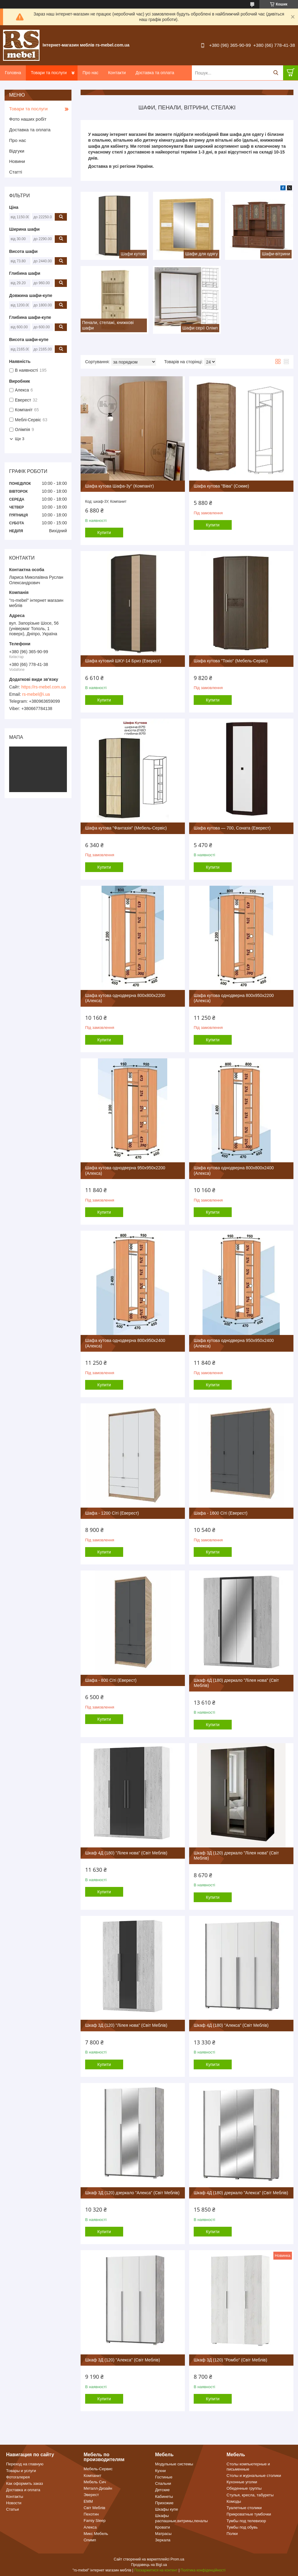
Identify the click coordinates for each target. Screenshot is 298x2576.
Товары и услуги (21, 2470)
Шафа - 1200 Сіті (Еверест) (112, 1513)
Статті (15, 171)
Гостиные (163, 2477)
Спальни (163, 2483)
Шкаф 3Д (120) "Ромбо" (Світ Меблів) (230, 2359)
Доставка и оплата (23, 2490)
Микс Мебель (96, 2533)
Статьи (12, 2509)
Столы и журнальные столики (254, 2475)
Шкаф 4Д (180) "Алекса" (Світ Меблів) (231, 2025)
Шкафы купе (166, 2509)
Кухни (160, 2470)
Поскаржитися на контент (156, 2570)
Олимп (90, 2540)
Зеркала (162, 2540)
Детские (162, 2490)
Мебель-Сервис (98, 2469)
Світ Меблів (94, 2507)
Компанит (92, 2475)
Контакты (14, 2496)
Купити (104, 532)
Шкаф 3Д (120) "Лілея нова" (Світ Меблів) (126, 2025)
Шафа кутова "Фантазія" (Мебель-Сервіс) (126, 828)
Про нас (90, 72)
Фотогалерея (18, 2477)
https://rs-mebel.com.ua (43, 687)
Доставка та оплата (155, 72)
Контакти (117, 72)
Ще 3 (19, 438)
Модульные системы (174, 2464)
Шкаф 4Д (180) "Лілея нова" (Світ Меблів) (126, 1852)
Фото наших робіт (28, 119)
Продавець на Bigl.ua (149, 2565)
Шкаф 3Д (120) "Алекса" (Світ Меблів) (122, 2359)
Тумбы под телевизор (246, 2521)
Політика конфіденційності (203, 2570)
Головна (13, 72)
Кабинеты (164, 2496)
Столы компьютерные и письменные (248, 2466)
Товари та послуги (49, 72)
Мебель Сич (95, 2482)
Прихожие (164, 2503)
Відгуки (16, 150)
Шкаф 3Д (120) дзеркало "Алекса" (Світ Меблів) (132, 2192)
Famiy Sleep (95, 2520)
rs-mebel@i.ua (36, 694)
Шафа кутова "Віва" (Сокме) (221, 486)
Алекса (90, 2527)
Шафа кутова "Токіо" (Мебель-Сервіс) (231, 660)
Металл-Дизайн (98, 2488)
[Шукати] (275, 72)
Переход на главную (24, 2464)
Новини (17, 161)
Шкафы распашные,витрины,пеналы (181, 2518)
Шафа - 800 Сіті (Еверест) (111, 1680)
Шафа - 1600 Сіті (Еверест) (221, 1513)
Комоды (234, 2501)
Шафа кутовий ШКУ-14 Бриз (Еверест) (123, 660)
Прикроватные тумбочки (249, 2514)
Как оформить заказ (24, 2483)
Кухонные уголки (242, 2482)
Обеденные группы (244, 2488)
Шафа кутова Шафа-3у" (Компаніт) (119, 486)
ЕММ (88, 2501)
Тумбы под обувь (242, 2527)
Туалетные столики (244, 2507)
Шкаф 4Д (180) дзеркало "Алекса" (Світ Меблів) (241, 2192)
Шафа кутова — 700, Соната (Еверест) (232, 828)
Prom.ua (177, 2559)
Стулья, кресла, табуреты (250, 2495)
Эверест (91, 2494)
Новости (13, 2503)
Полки (232, 2533)
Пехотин (91, 2514)
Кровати (162, 2527)
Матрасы (163, 2533)
